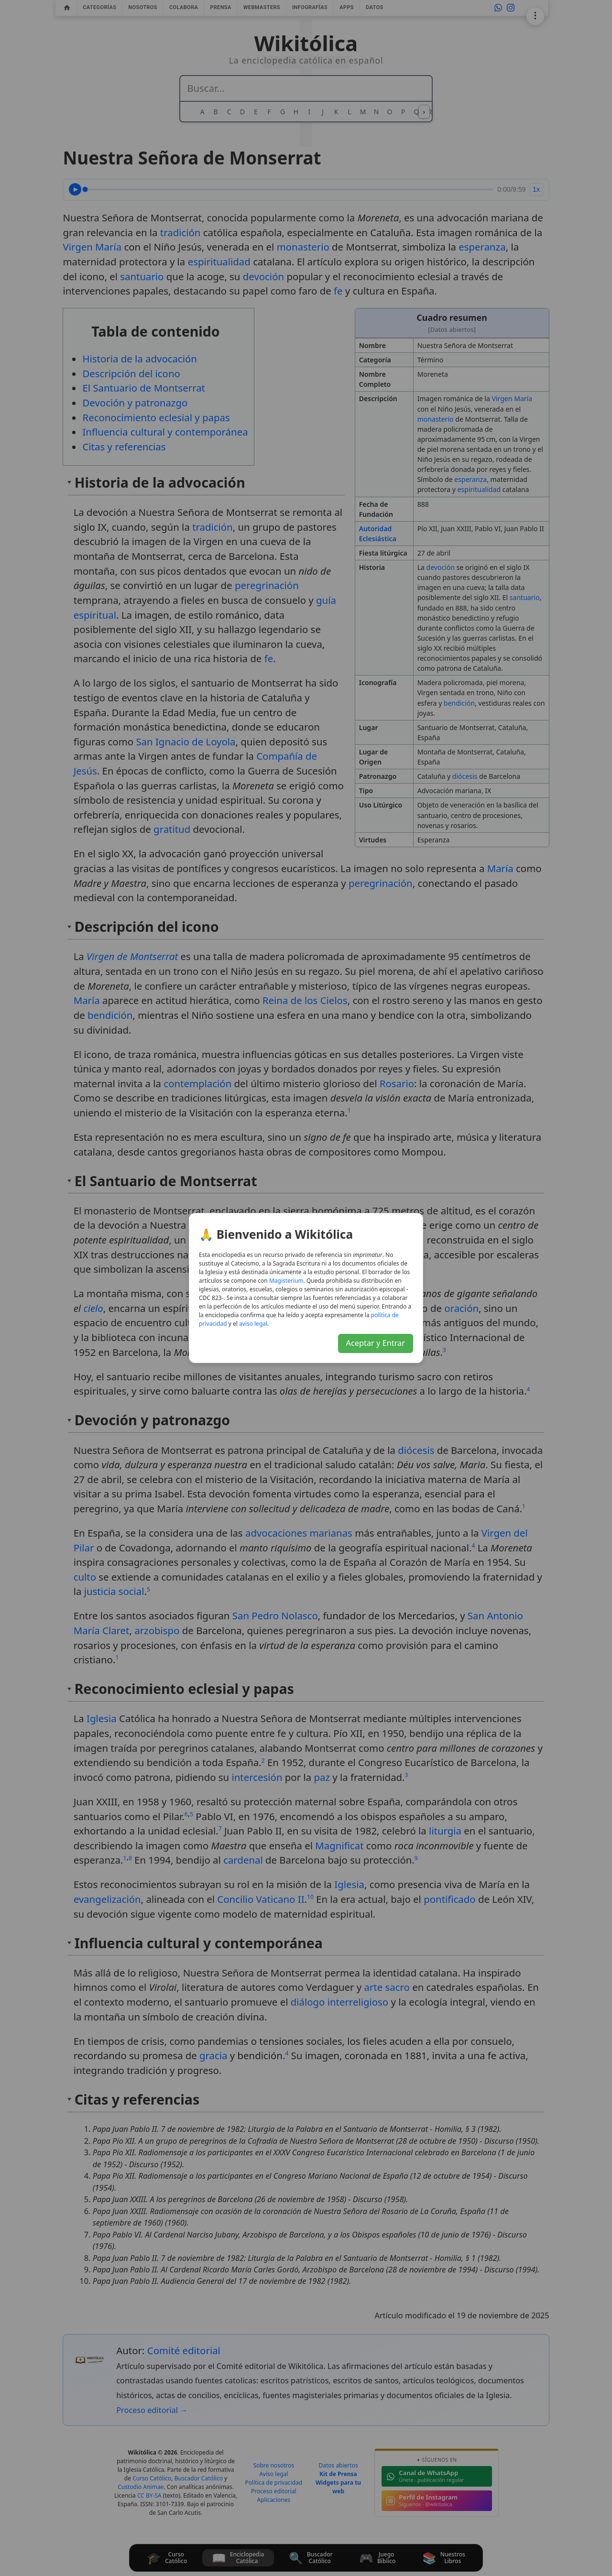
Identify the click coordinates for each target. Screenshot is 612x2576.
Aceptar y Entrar (375, 1343)
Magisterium (286, 1281)
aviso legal (253, 1324)
